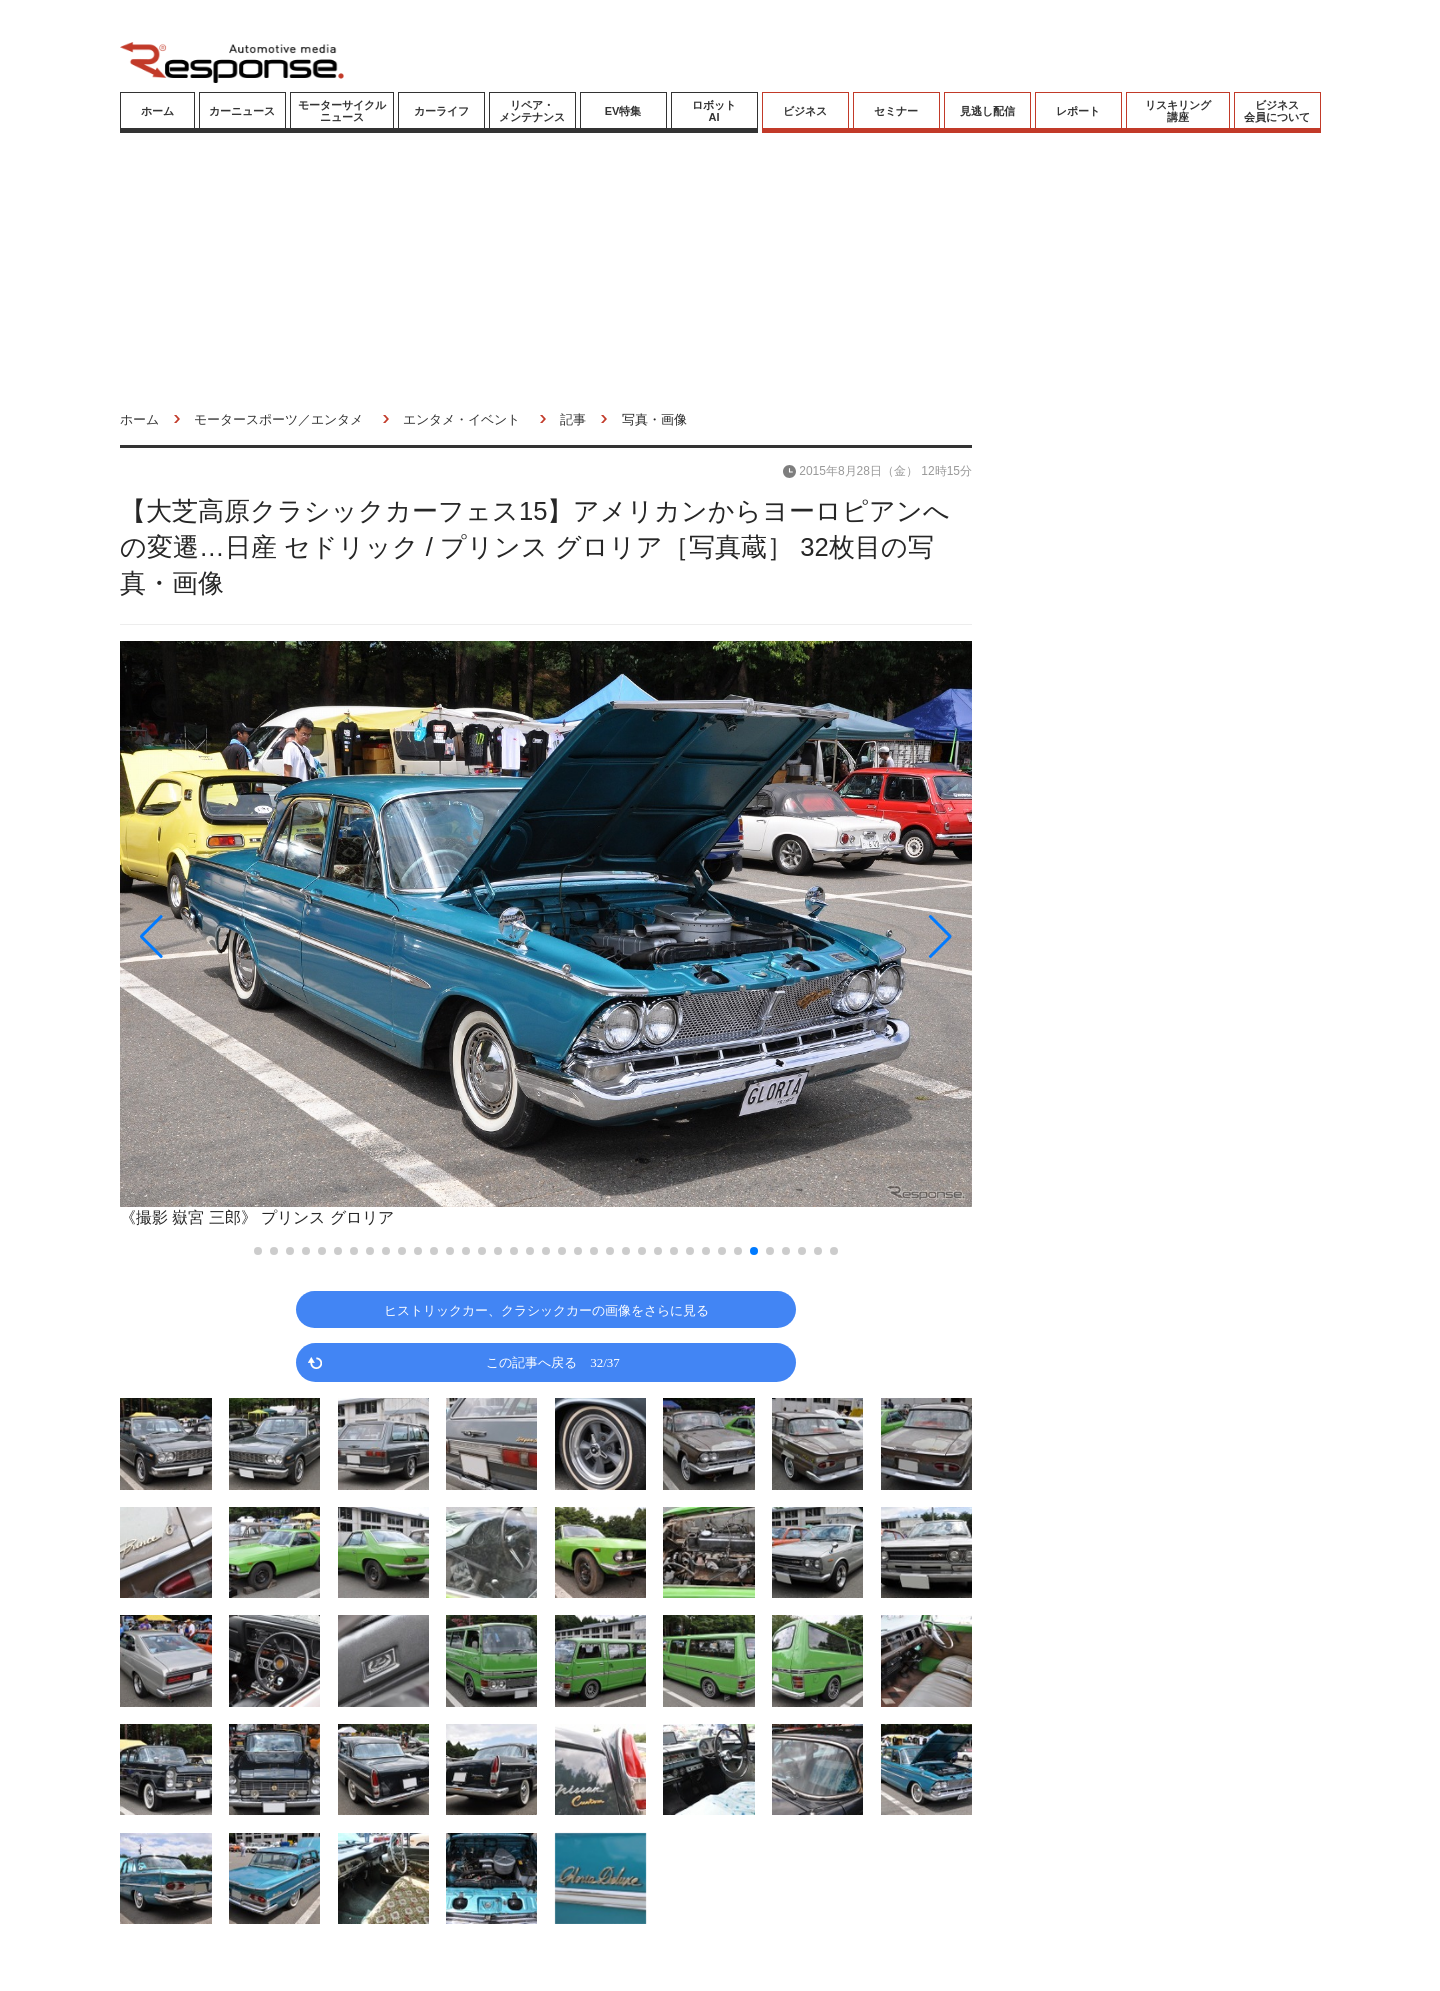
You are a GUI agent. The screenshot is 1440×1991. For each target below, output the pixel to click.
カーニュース (242, 111)
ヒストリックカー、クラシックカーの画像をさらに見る (546, 1309)
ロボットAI (714, 111)
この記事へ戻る (553, 1361)
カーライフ (441, 111)
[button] (248, 936)
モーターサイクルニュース (342, 111)
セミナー (896, 111)
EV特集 (623, 111)
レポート (1078, 111)
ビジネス (805, 111)
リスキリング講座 (1178, 111)
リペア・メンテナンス (532, 111)
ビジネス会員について (1277, 111)
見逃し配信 (987, 111)
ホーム (157, 111)
